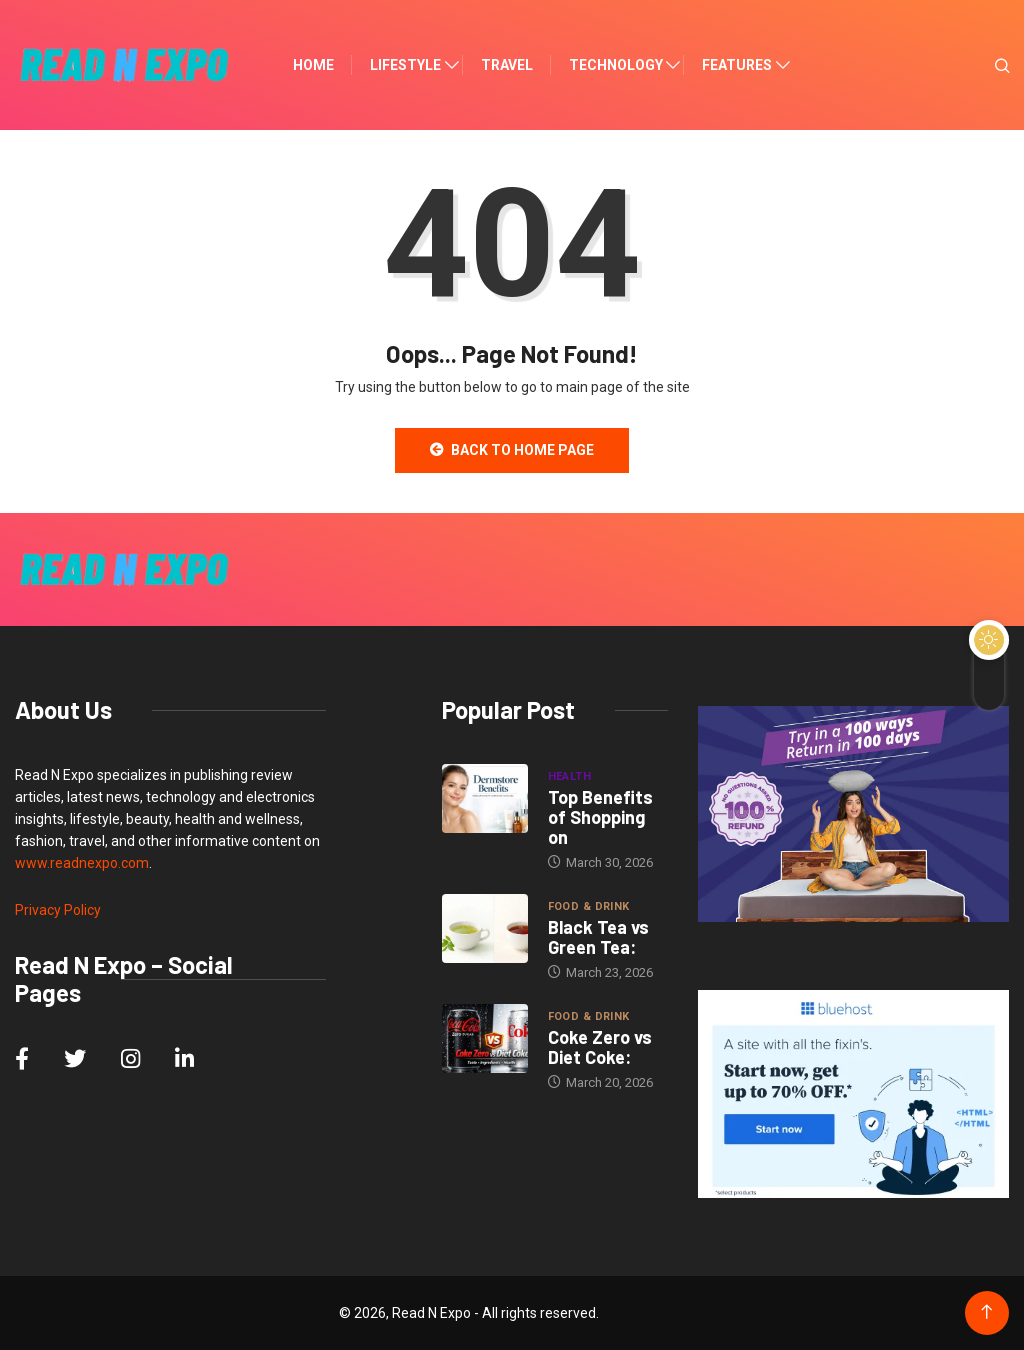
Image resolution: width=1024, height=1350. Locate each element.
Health (570, 776)
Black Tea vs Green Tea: (598, 937)
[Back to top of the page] (986, 1312)
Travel (507, 65)
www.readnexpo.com (82, 863)
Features (737, 65)
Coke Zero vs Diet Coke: (600, 1047)
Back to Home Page (512, 450)
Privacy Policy (58, 910)
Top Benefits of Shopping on (600, 817)
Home (313, 65)
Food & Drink (589, 906)
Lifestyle (405, 65)
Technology (616, 65)
